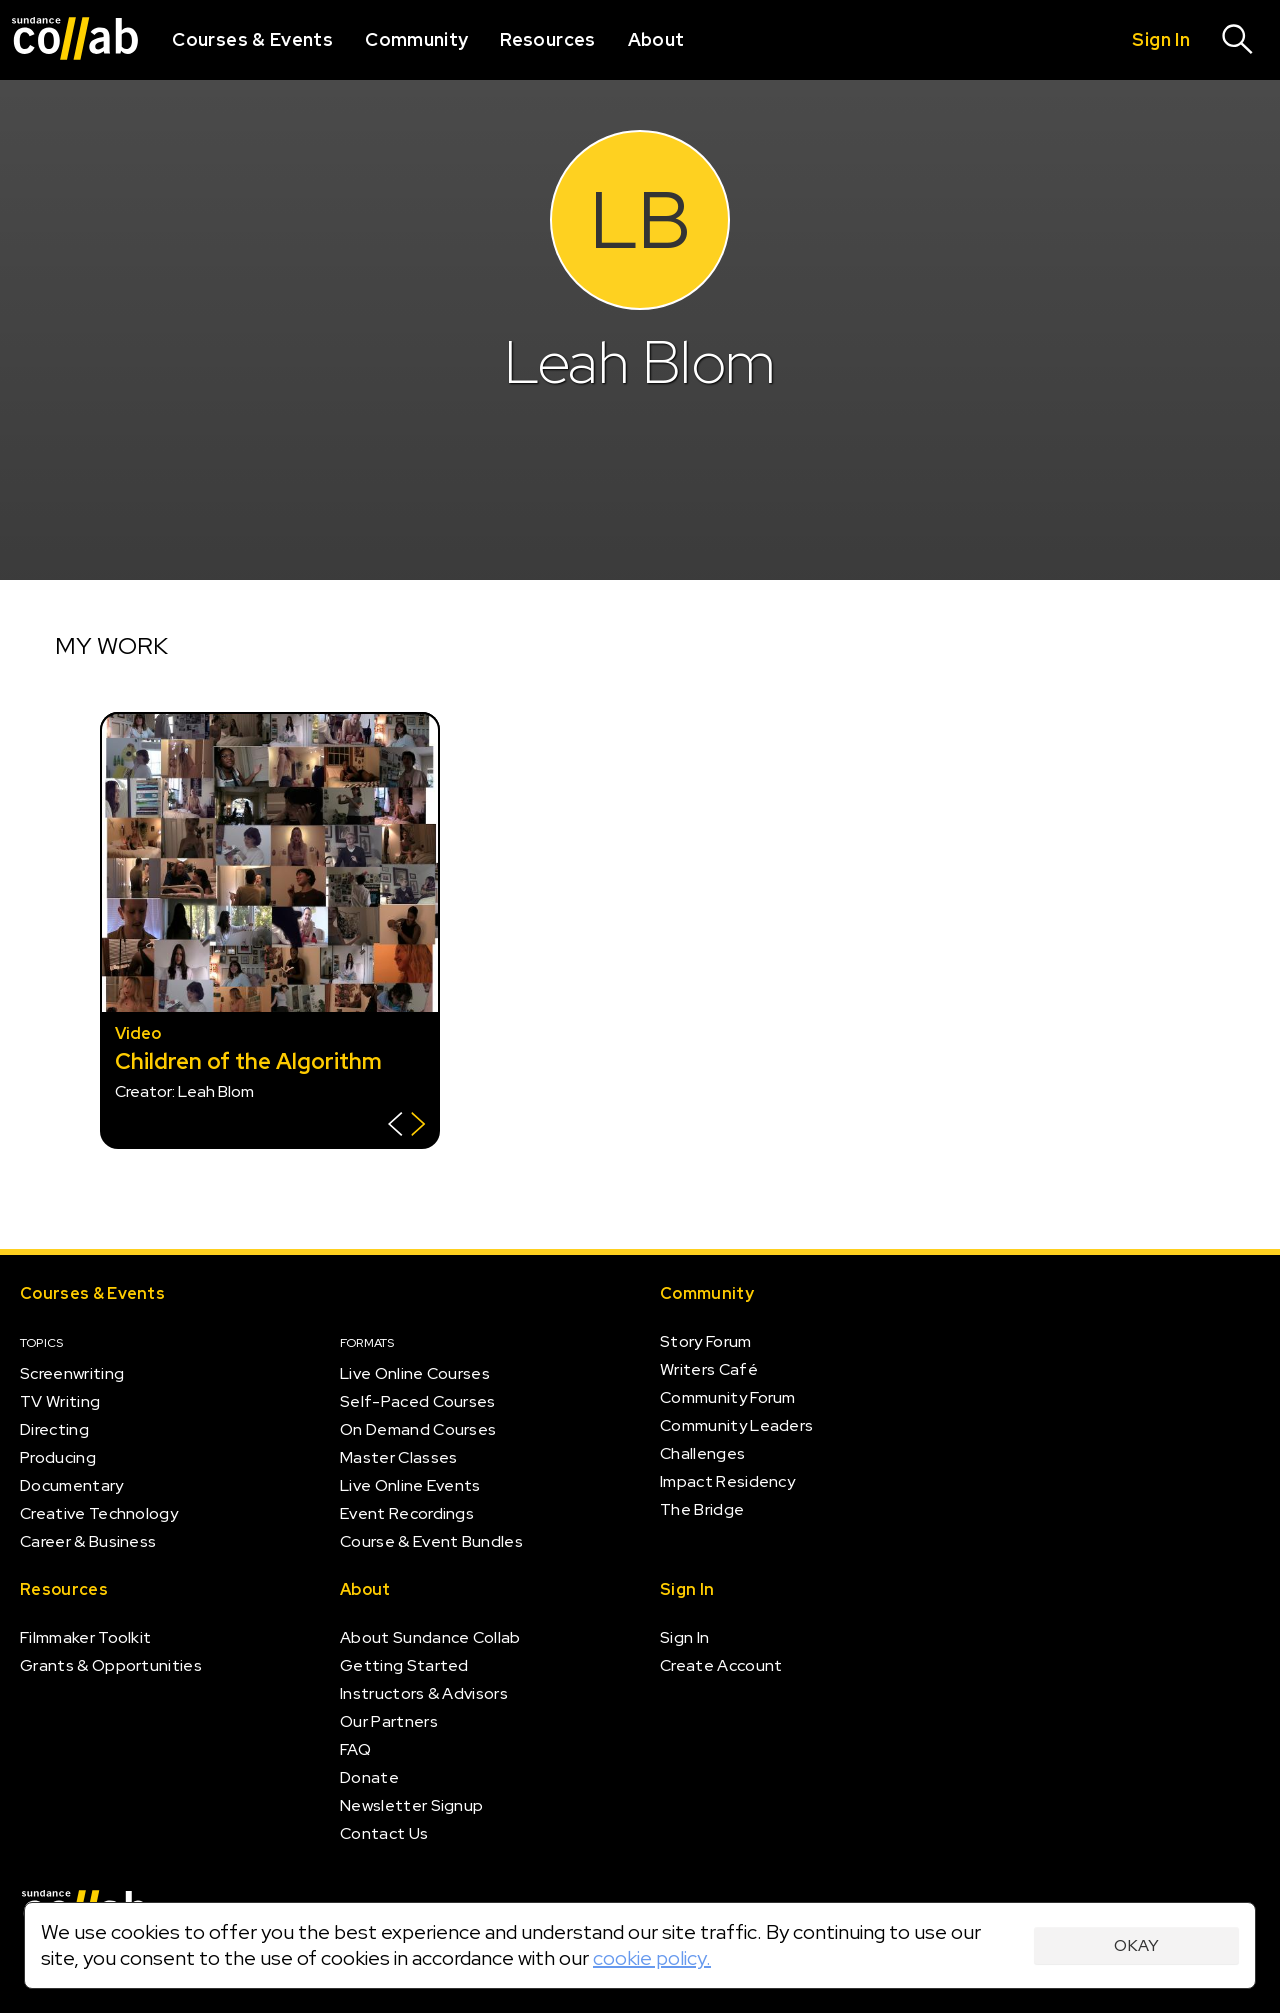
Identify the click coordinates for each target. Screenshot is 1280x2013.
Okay (1136, 1945)
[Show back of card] (406, 1126)
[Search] (1238, 40)
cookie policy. (652, 1958)
